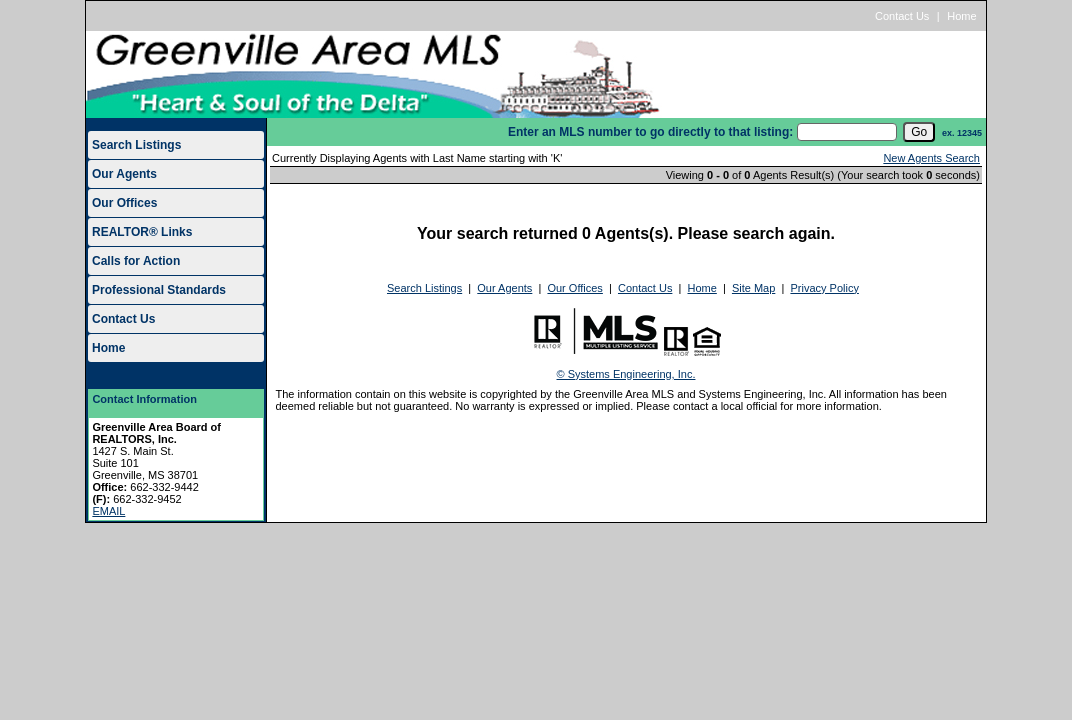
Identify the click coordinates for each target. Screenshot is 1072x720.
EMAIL (108, 511)
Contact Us (902, 16)
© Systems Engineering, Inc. (626, 374)
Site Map (753, 288)
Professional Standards (159, 290)
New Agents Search (931, 158)
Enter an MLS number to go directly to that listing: (650, 132)
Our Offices (124, 203)
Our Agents (124, 174)
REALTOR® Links (142, 232)
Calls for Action (136, 261)
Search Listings (136, 145)
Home (961, 16)
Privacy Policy (824, 288)
